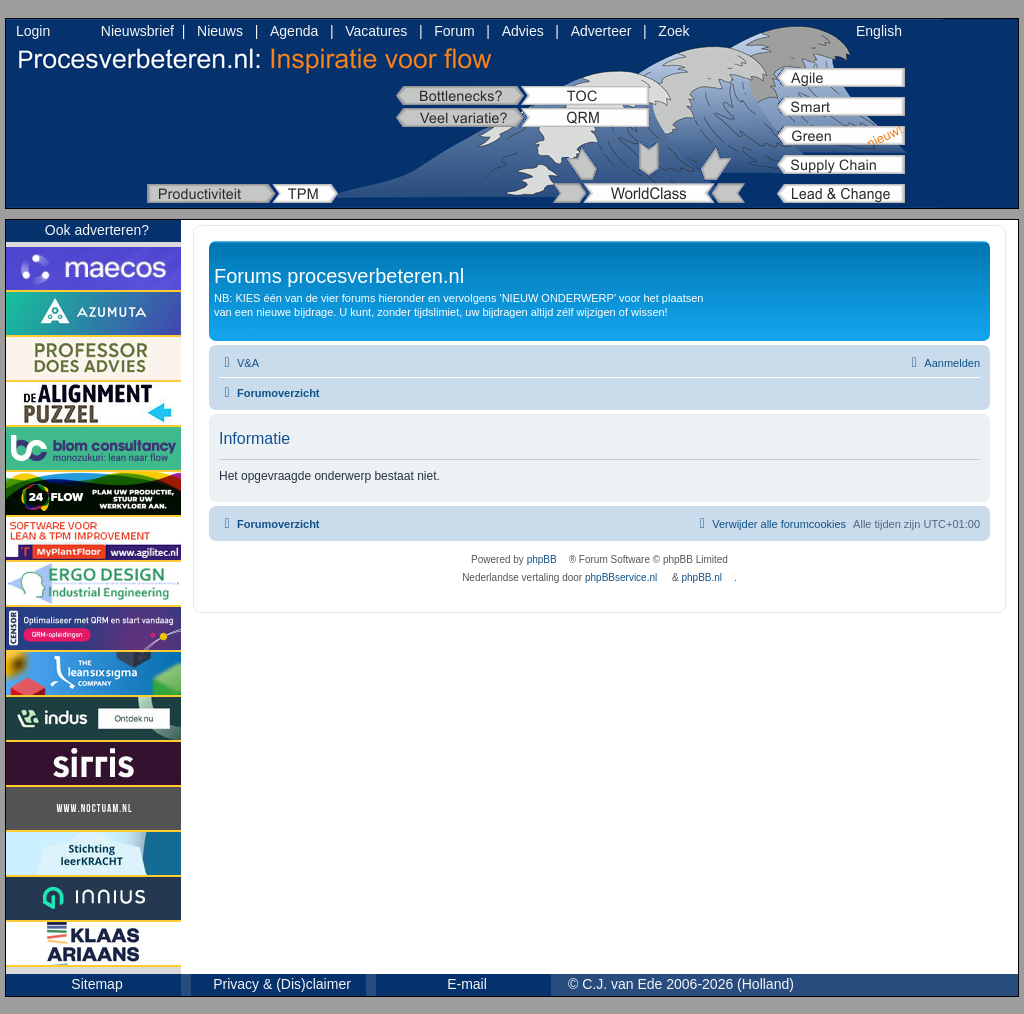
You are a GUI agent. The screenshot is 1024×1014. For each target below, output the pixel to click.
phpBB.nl (701, 577)
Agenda (294, 31)
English (879, 31)
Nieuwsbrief (137, 31)
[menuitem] (239, 363)
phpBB (542, 559)
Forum (454, 31)
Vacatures (376, 31)
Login (33, 31)
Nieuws (220, 31)
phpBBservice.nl (621, 577)
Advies (523, 31)
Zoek (673, 31)
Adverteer (601, 31)
